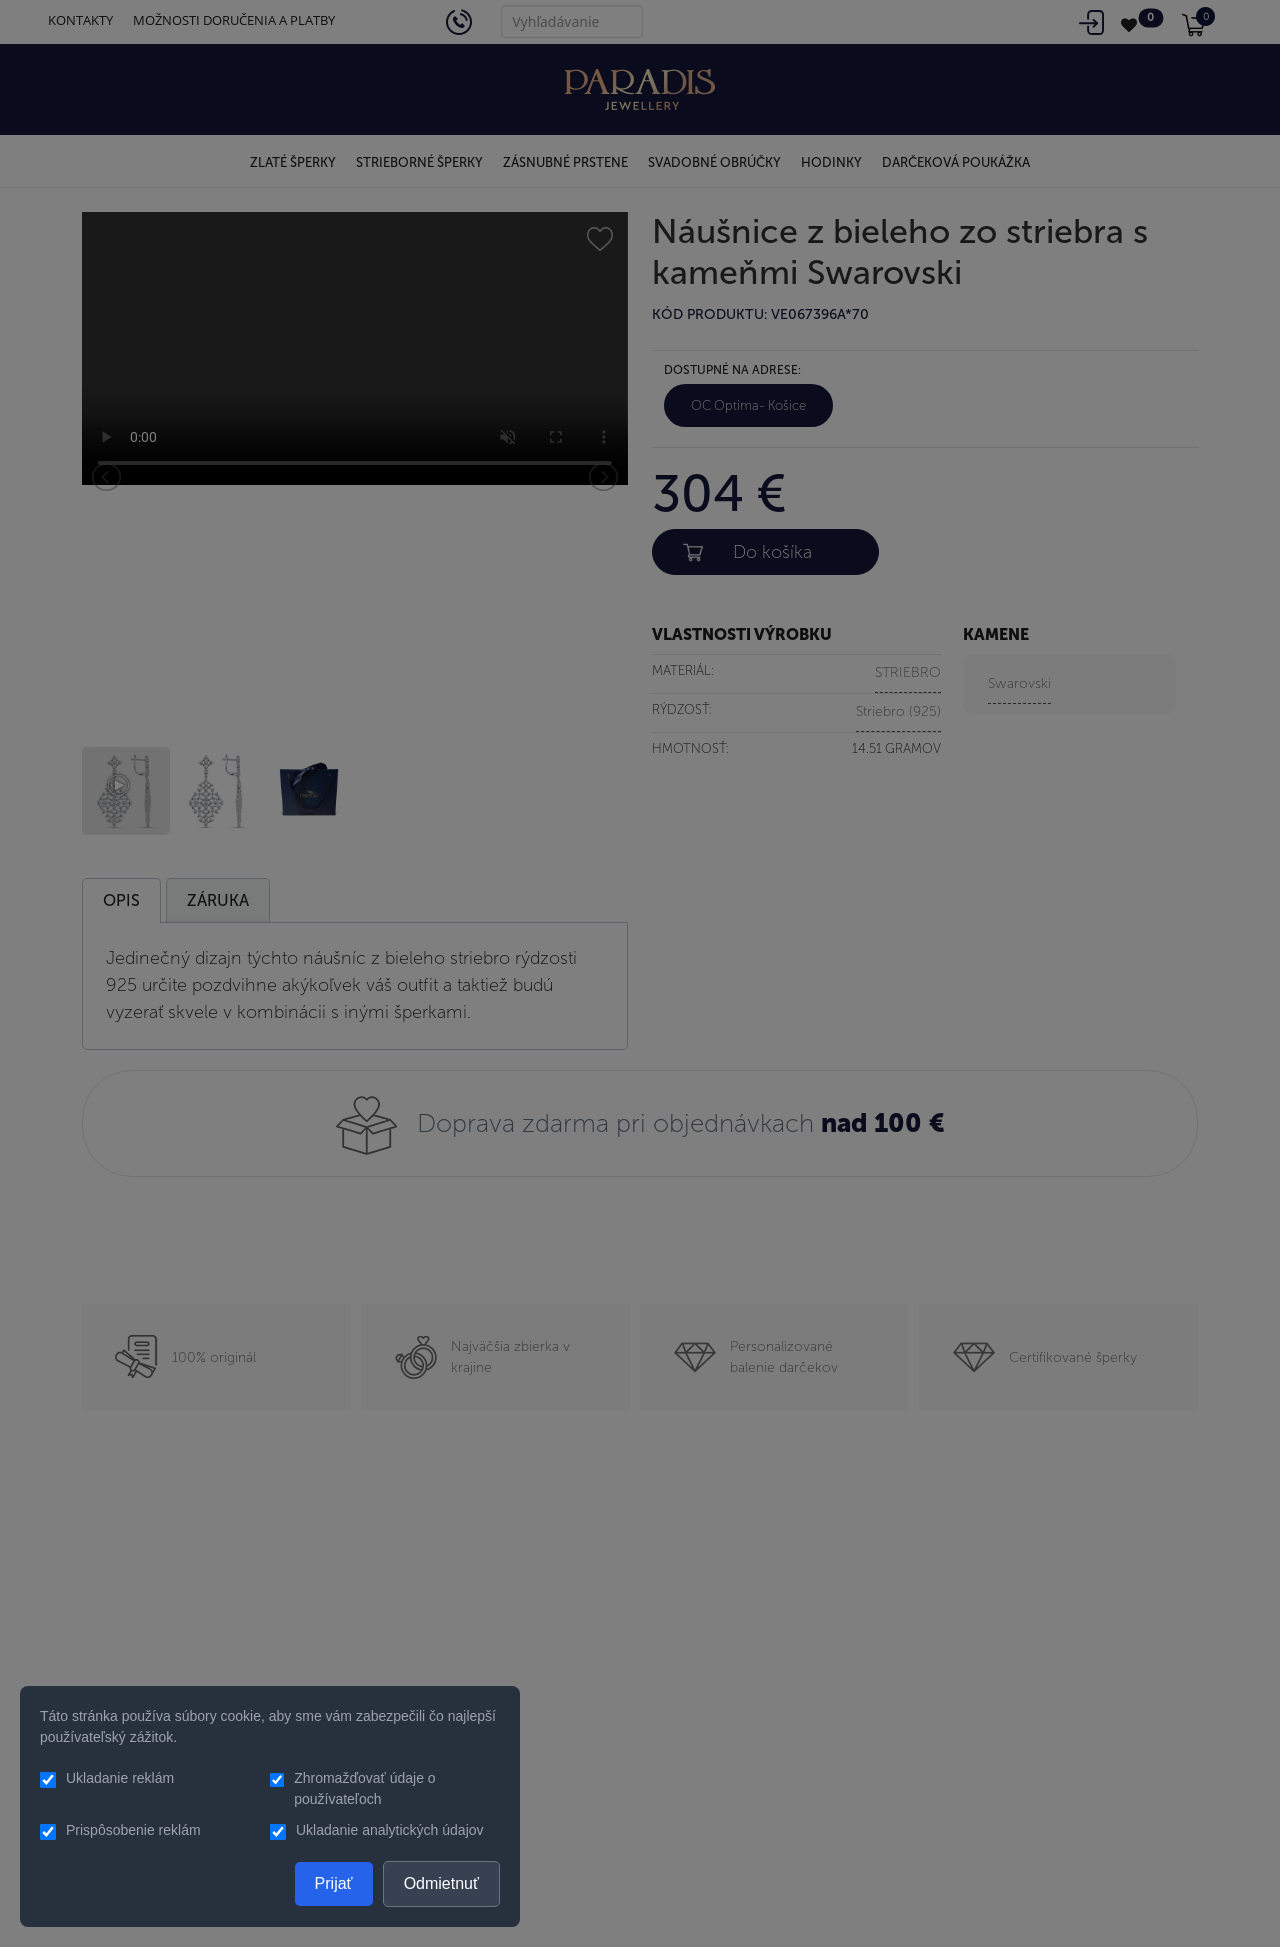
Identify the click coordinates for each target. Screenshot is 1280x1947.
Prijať (334, 1883)
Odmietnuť (441, 1883)
